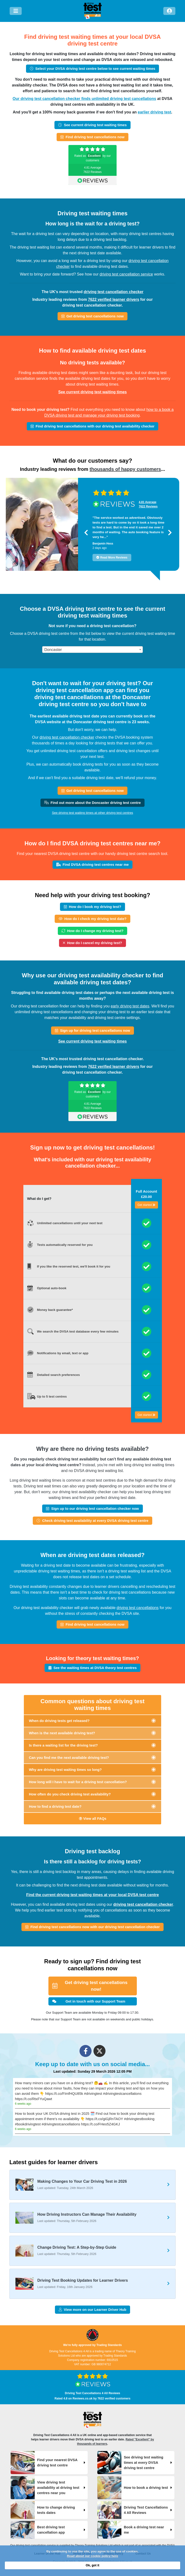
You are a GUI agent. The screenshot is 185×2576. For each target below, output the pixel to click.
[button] (86, 532)
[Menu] (16, 11)
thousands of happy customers (125, 469)
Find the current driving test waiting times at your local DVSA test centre (92, 1895)
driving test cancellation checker (113, 292)
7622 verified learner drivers (113, 299)
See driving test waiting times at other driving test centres (92, 813)
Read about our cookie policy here (92, 2556)
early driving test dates (130, 1006)
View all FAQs (92, 1818)
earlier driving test (154, 112)
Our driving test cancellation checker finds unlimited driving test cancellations (84, 99)
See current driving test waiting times (92, 392)
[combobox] (92, 649)
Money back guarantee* (55, 1310)
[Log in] (169, 11)
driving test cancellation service (126, 274)
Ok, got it (92, 2565)
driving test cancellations (138, 1608)
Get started (147, 1205)
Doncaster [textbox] (53, 650)
